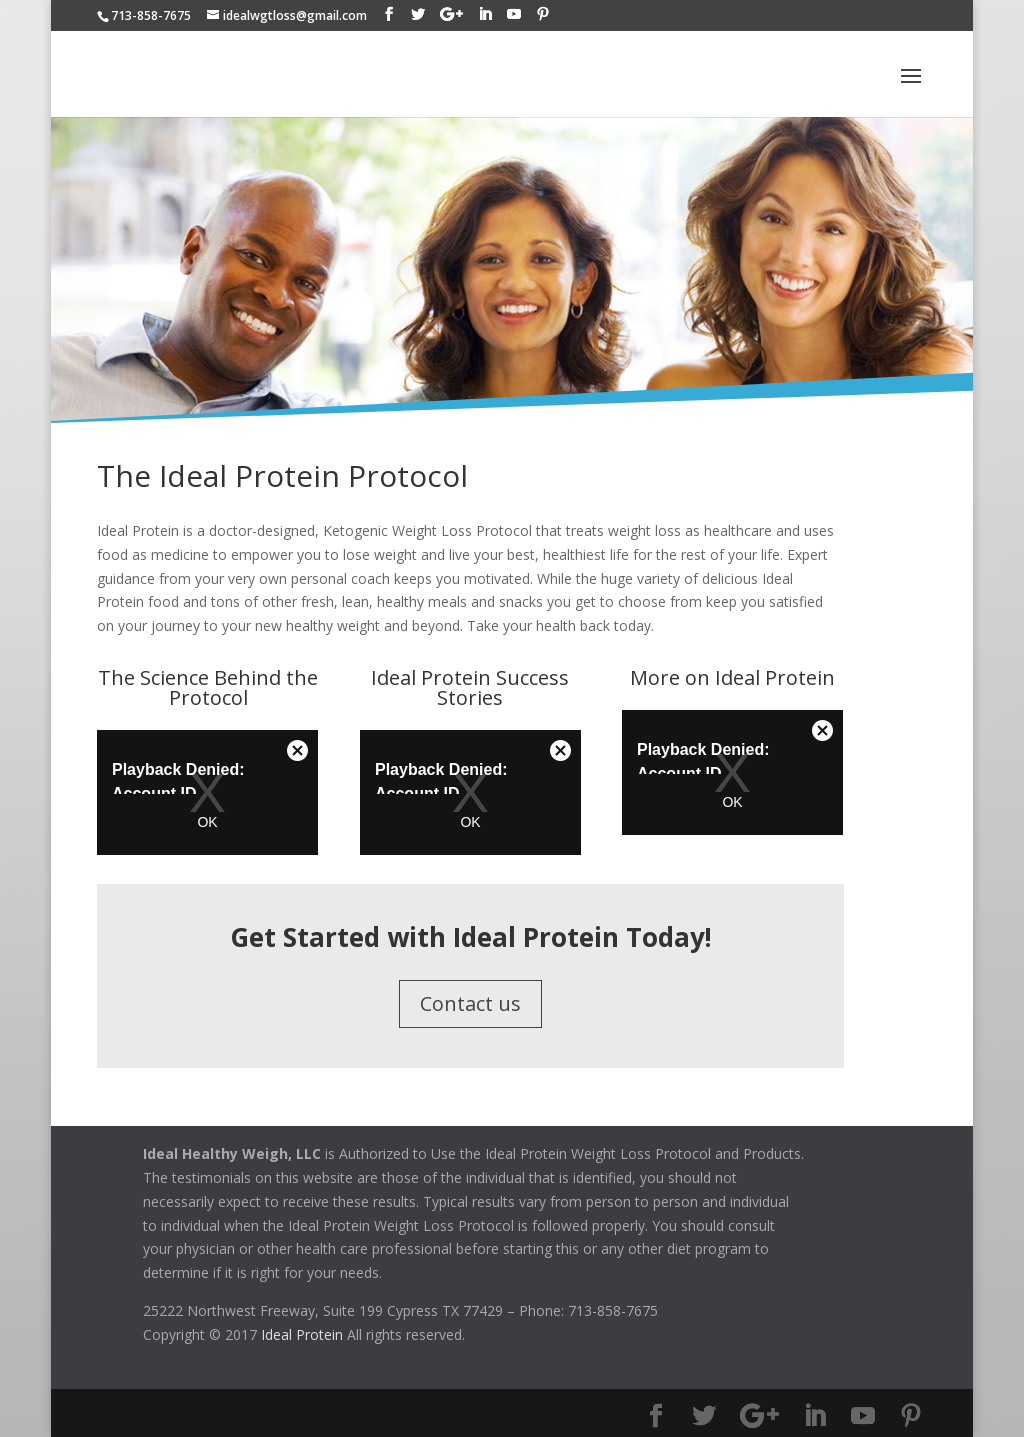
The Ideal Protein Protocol (282, 475)
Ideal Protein (302, 1334)
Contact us (470, 1003)
